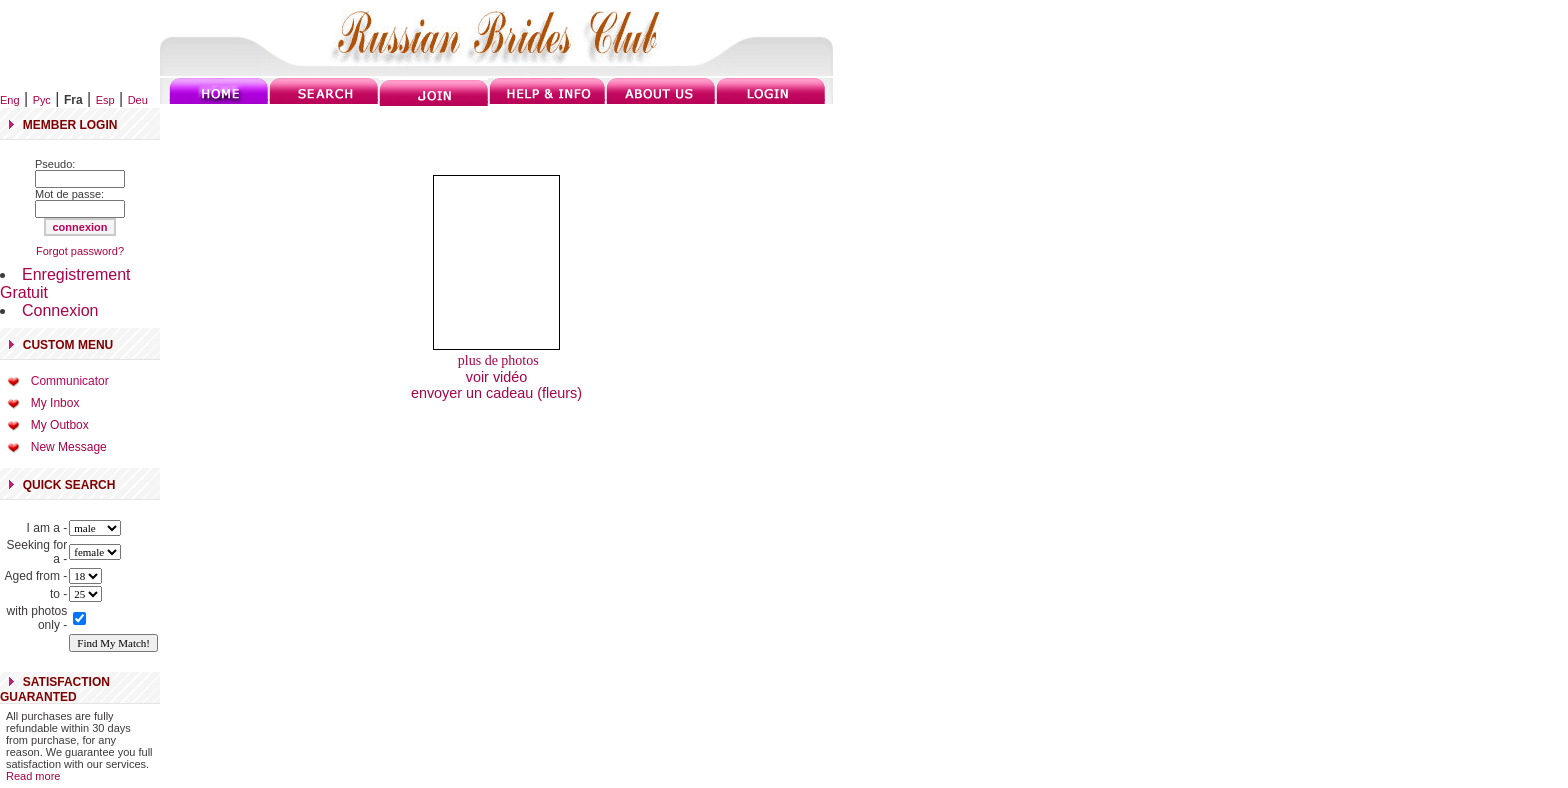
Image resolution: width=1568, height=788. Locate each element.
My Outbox (60, 425)
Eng (10, 100)
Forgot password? (80, 251)
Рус (42, 100)
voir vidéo (497, 377)
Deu (138, 100)
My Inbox (55, 403)
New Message (69, 447)
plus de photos (496, 360)
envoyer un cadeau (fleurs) (496, 393)
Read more (33, 776)
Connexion (60, 310)
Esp (105, 100)
